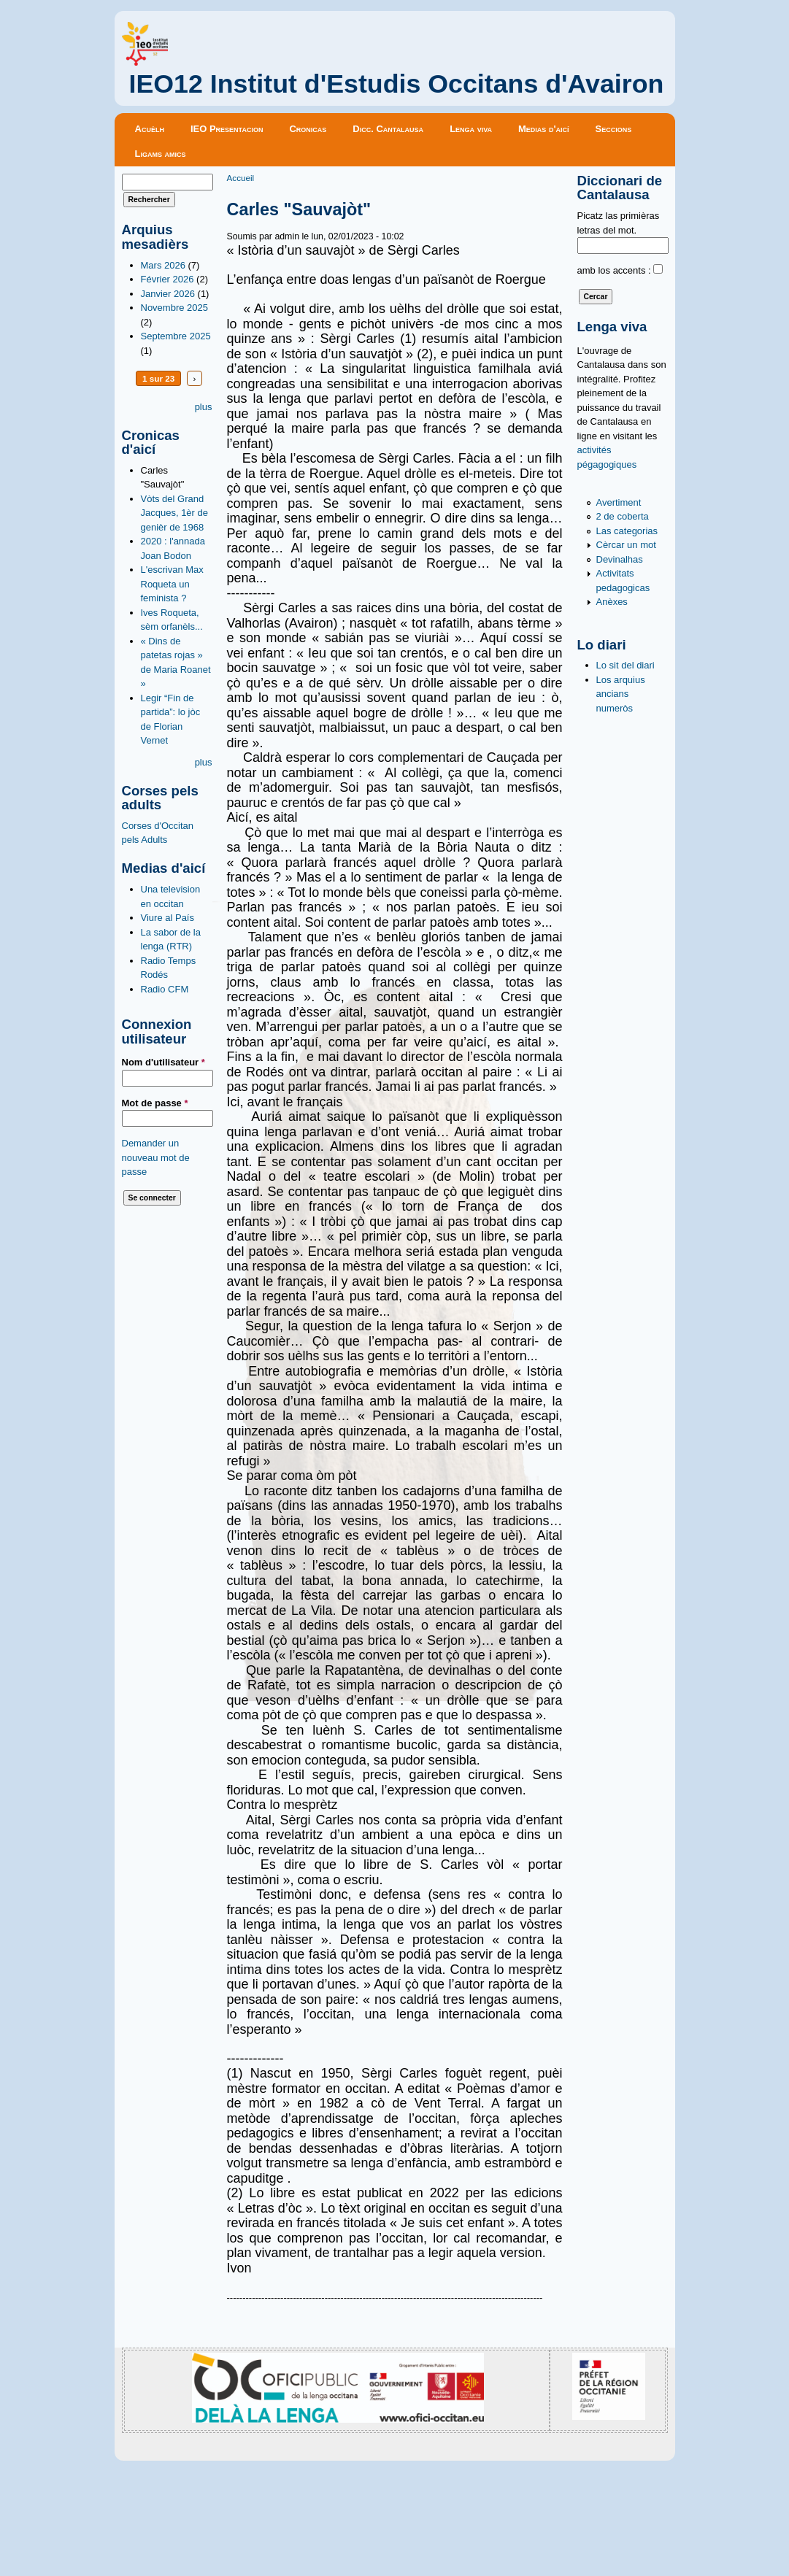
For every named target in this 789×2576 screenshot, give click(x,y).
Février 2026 (167, 279)
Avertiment (619, 502)
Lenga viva (471, 128)
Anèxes (612, 601)
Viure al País (167, 917)
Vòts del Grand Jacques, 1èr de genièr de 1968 (175, 513)
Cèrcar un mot (626, 544)
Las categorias (627, 530)
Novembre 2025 (175, 307)
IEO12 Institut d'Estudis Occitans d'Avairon (396, 84)
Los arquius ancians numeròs (620, 694)
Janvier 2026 (168, 293)
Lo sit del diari (625, 665)
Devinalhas (619, 559)
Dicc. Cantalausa (388, 128)
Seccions (614, 128)
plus (203, 406)
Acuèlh (149, 128)
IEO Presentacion (226, 128)
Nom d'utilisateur (163, 1062)
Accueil (241, 177)
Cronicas (307, 128)
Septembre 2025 (176, 336)
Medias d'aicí (543, 128)
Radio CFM (165, 989)
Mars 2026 (163, 265)
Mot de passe (155, 1103)
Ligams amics (160, 153)
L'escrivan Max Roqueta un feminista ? (172, 583)
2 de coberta (622, 516)
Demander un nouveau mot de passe (156, 1157)
